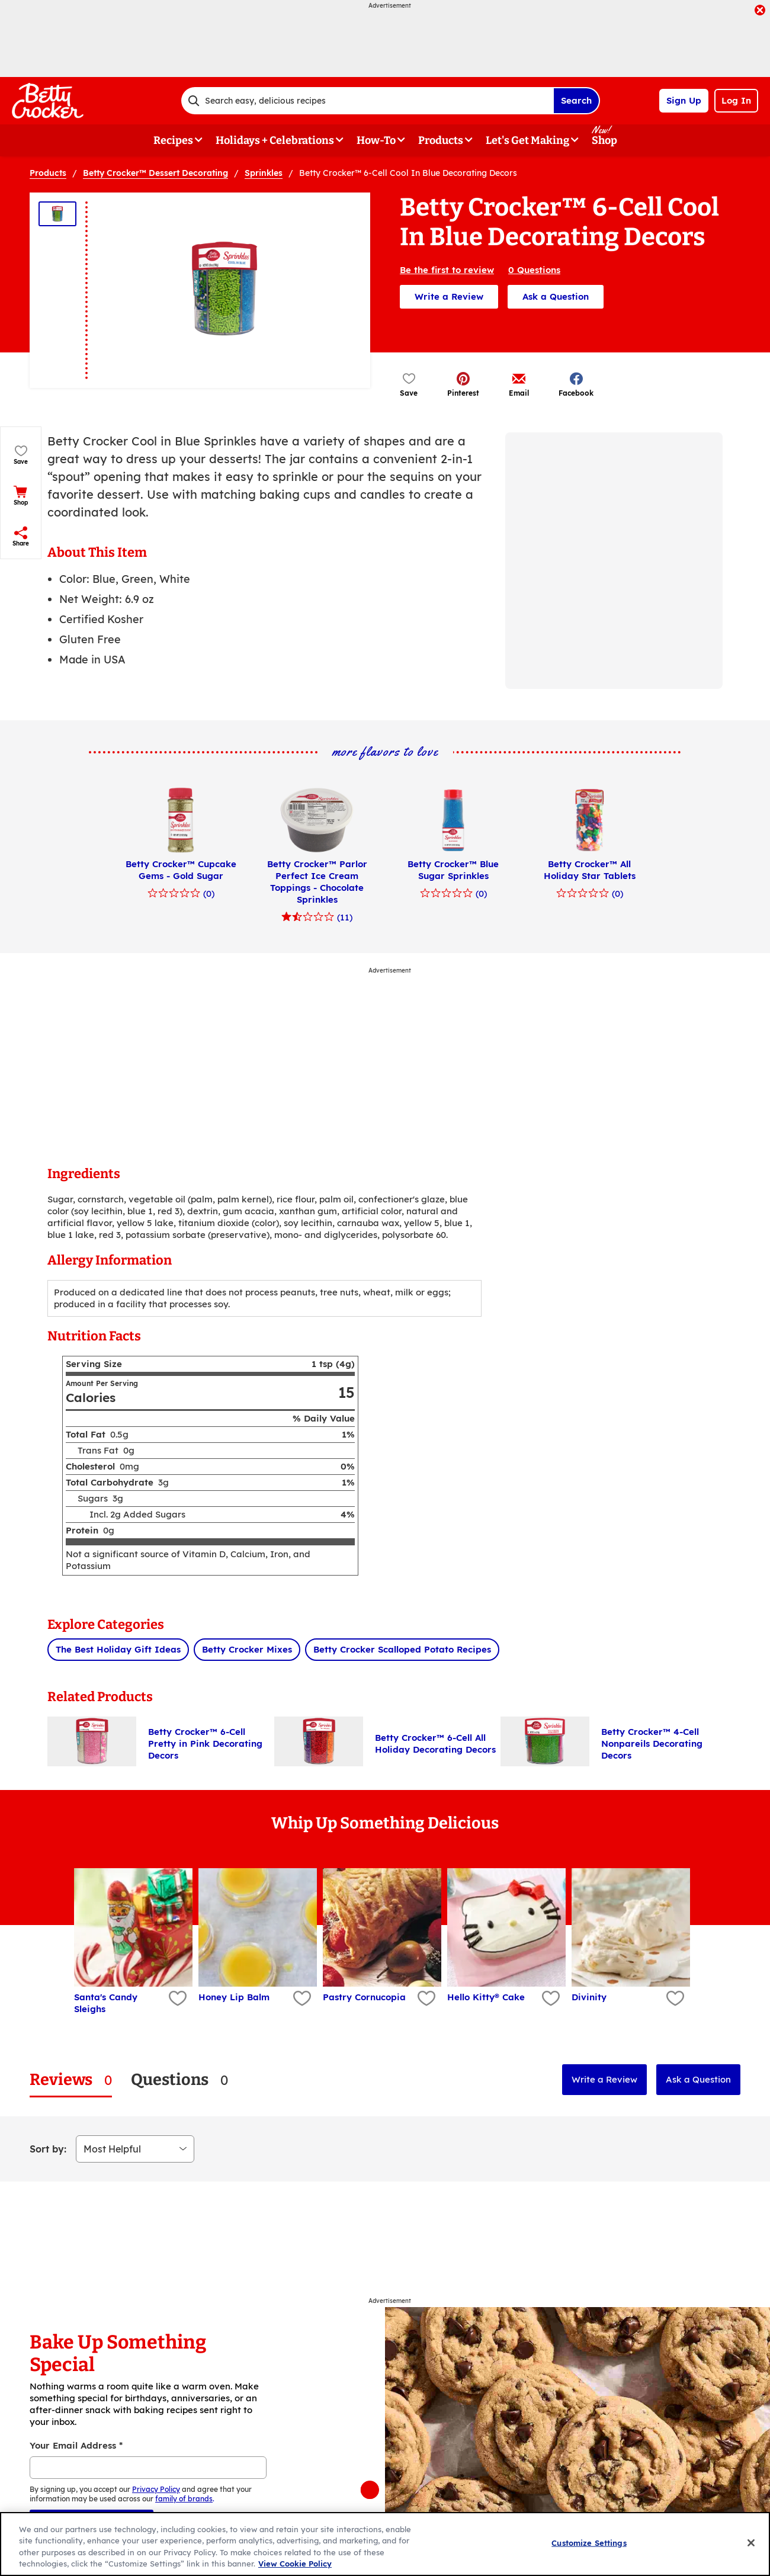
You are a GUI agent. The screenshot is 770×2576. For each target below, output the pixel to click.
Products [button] (440, 140)
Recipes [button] (173, 140)
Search (576, 100)
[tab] (71, 2079)
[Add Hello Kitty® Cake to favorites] (549, 1999)
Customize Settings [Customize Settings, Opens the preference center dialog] (588, 2543)
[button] (463, 384)
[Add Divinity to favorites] (674, 1999)
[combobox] (367, 100)
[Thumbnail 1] (57, 213)
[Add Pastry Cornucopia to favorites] (425, 1999)
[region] (385, 2544)
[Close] (751, 2543)
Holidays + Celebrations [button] (275, 140)
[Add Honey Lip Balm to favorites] (300, 1999)
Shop (604, 140)
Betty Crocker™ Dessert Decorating (155, 173)
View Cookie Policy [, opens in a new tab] (295, 2563)
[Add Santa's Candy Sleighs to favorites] (176, 1999)
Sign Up (683, 100)
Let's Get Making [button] (527, 140)
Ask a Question (555, 296)
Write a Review (449, 296)
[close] (760, 11)
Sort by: (48, 2149)
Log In (736, 100)
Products (48, 173)
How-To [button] (376, 140)
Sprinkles (264, 173)
